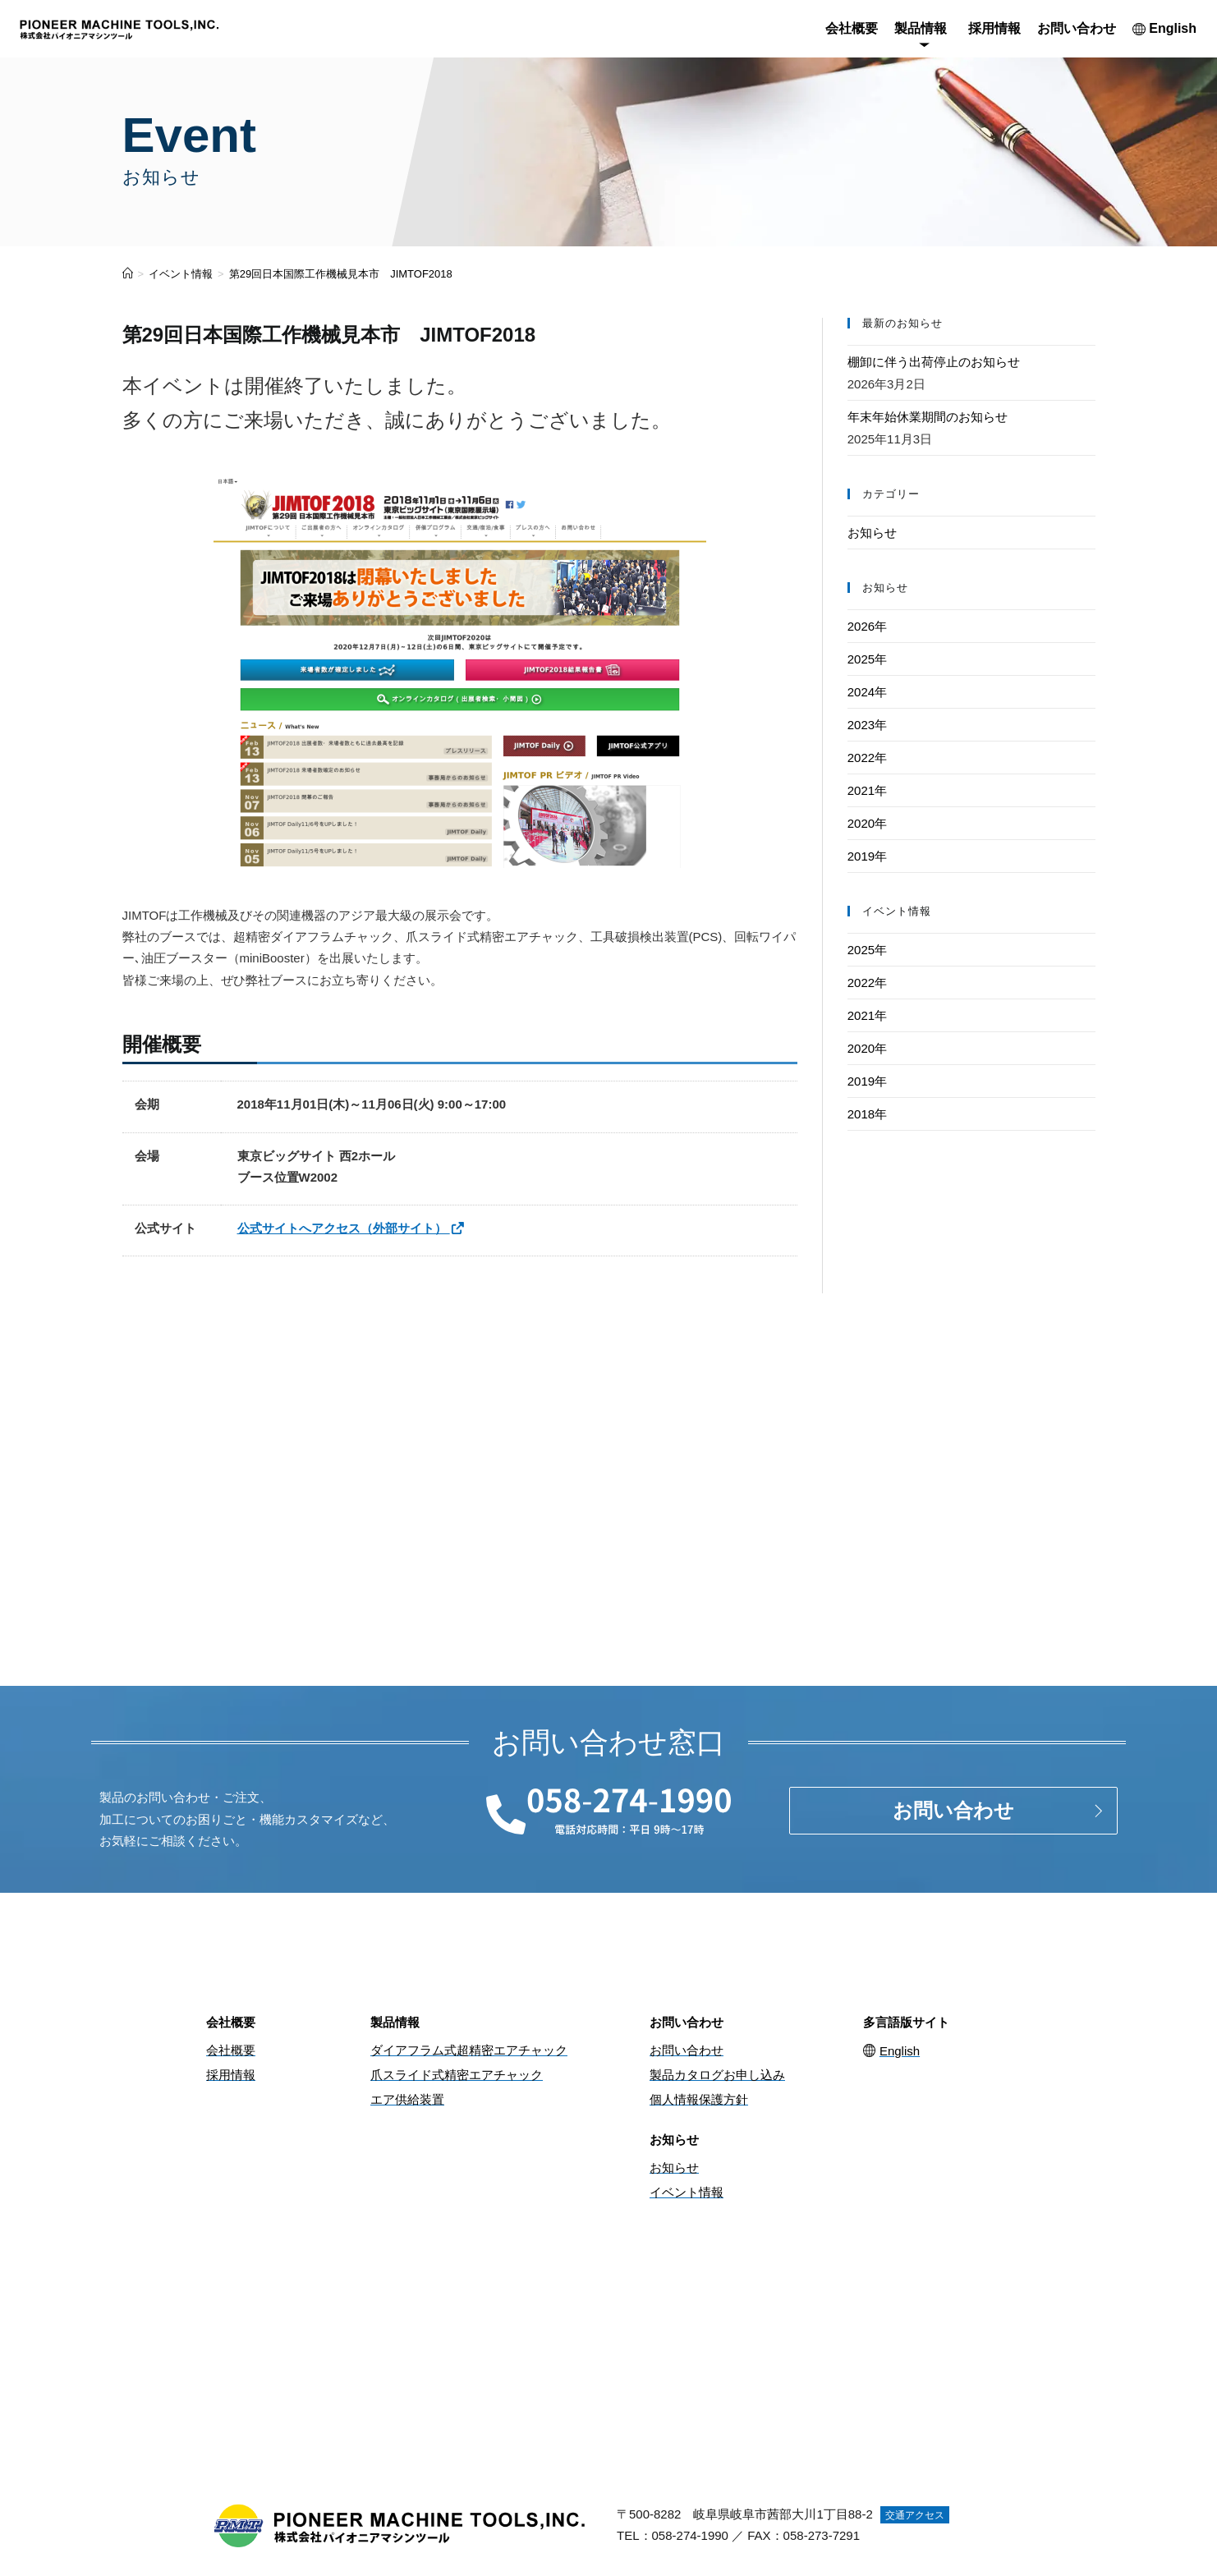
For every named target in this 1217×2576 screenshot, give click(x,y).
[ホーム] (127, 274)
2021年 (867, 790)
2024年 (867, 692)
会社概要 (851, 28)
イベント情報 (686, 2192)
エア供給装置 (407, 2099)
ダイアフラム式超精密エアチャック (468, 2050)
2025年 (867, 659)
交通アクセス (914, 2515)
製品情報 (920, 28)
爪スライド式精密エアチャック (456, 2075)
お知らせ (872, 533)
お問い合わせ (1076, 28)
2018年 (867, 1114)
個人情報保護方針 (699, 2099)
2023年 (867, 725)
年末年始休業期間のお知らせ (927, 417)
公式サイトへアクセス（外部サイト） (351, 1228)
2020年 (867, 823)
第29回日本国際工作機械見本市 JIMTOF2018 (340, 274)
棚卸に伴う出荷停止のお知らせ (933, 362)
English (1164, 28)
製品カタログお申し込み (717, 2075)
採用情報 (994, 28)
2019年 (867, 856)
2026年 (867, 626)
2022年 (867, 758)
